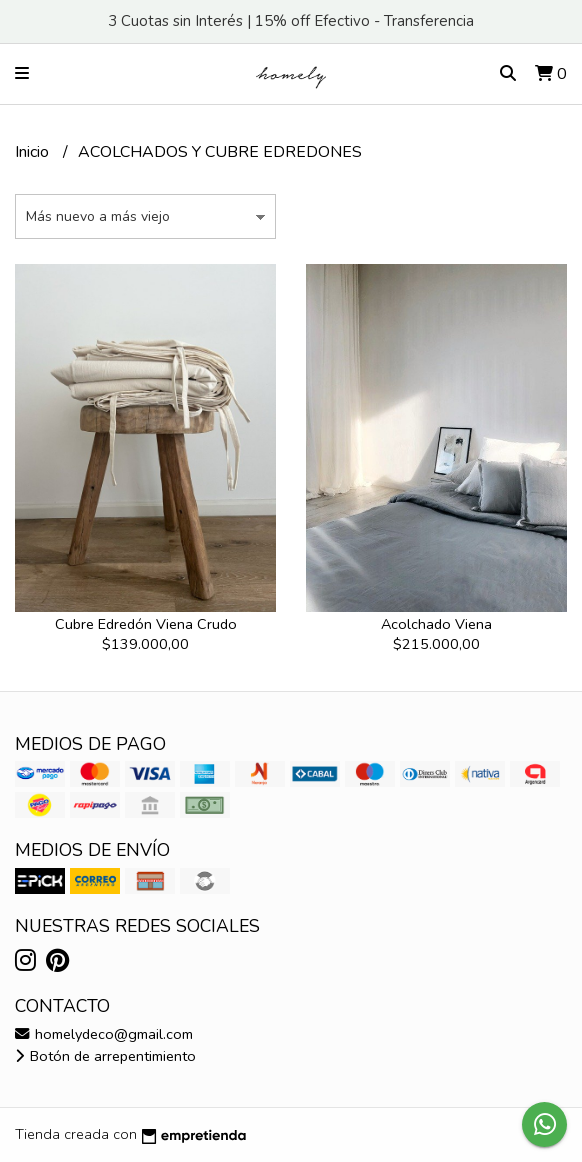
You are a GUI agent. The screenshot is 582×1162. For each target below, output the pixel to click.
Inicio (34, 152)
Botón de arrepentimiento (105, 1056)
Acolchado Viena (436, 624)
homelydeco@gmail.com (104, 1034)
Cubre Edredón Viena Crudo (146, 624)
